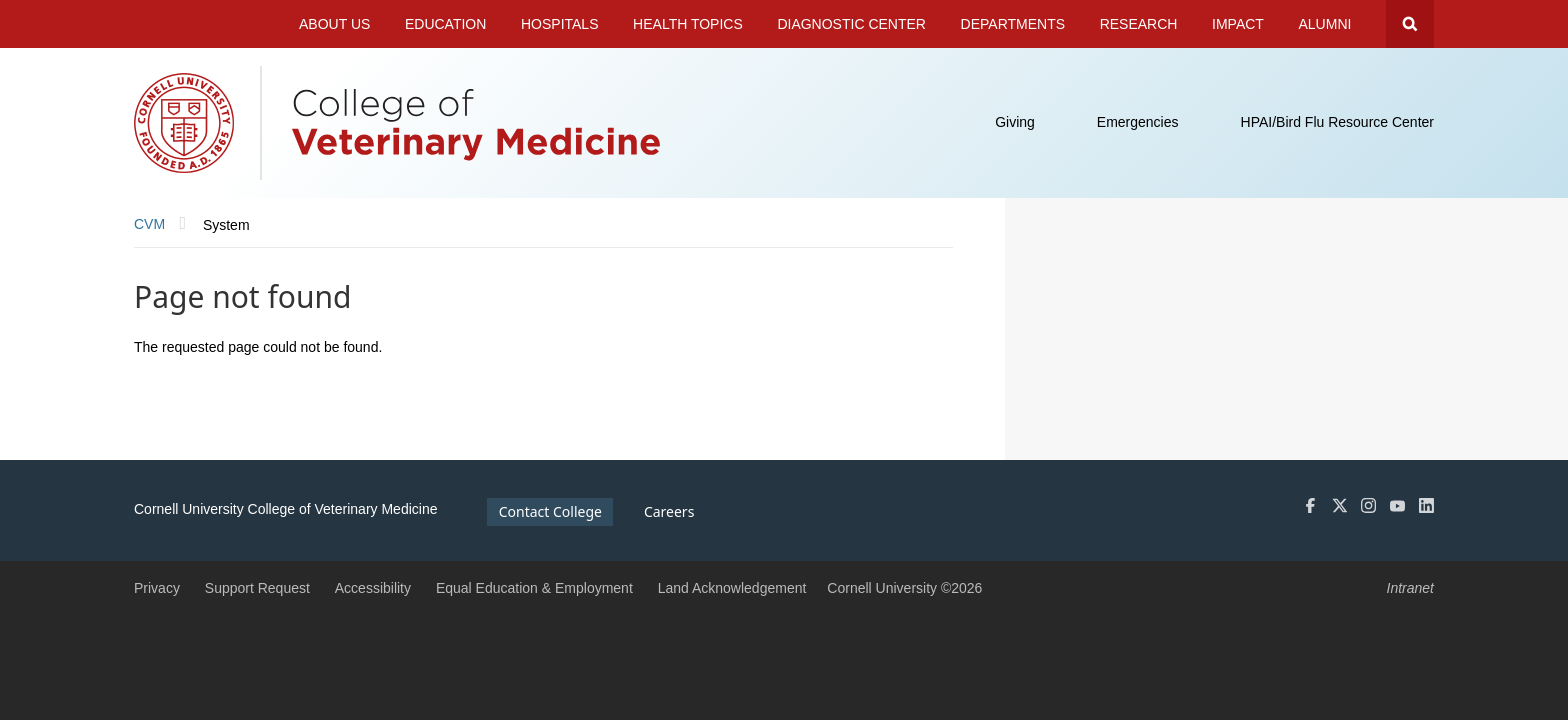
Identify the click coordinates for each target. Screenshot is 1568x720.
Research (1139, 24)
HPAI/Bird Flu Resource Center (1337, 122)
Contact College (550, 511)
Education (445, 24)
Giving (1015, 122)
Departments (1013, 24)
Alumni (1325, 24)
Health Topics (688, 24)
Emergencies (1138, 122)
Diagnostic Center (851, 24)
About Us (334, 24)
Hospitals (560, 24)
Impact (1238, 24)
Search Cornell (1410, 24)
